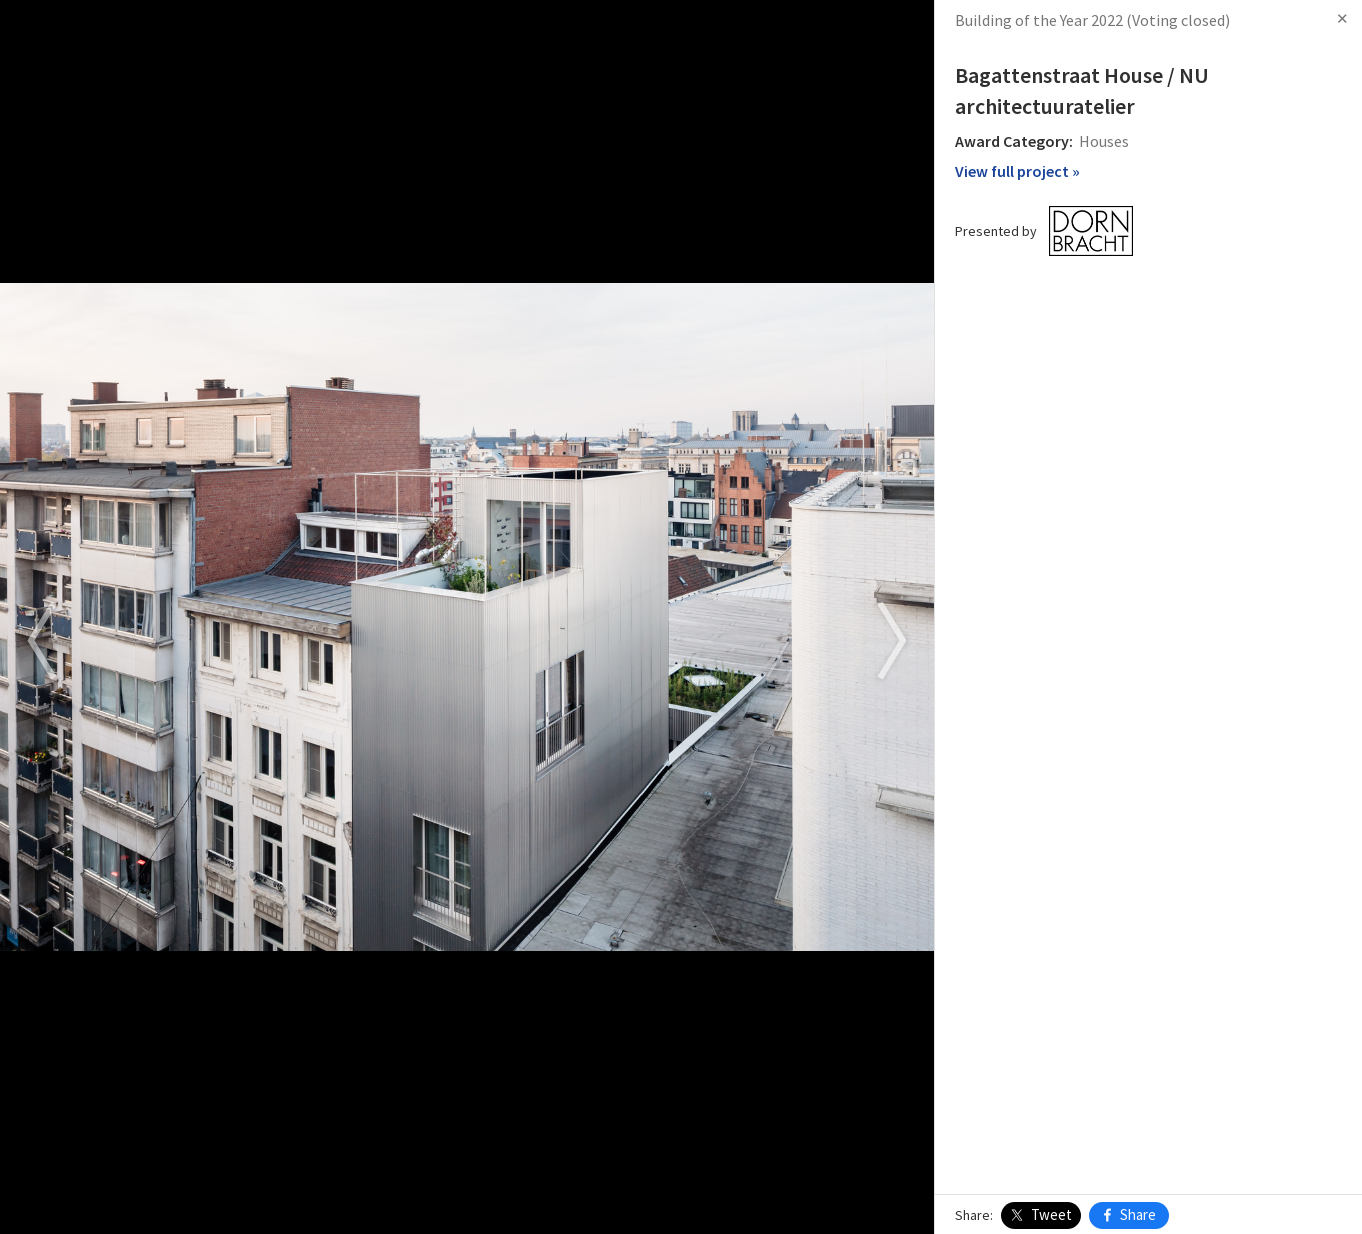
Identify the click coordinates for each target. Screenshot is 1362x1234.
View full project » (1017, 171)
